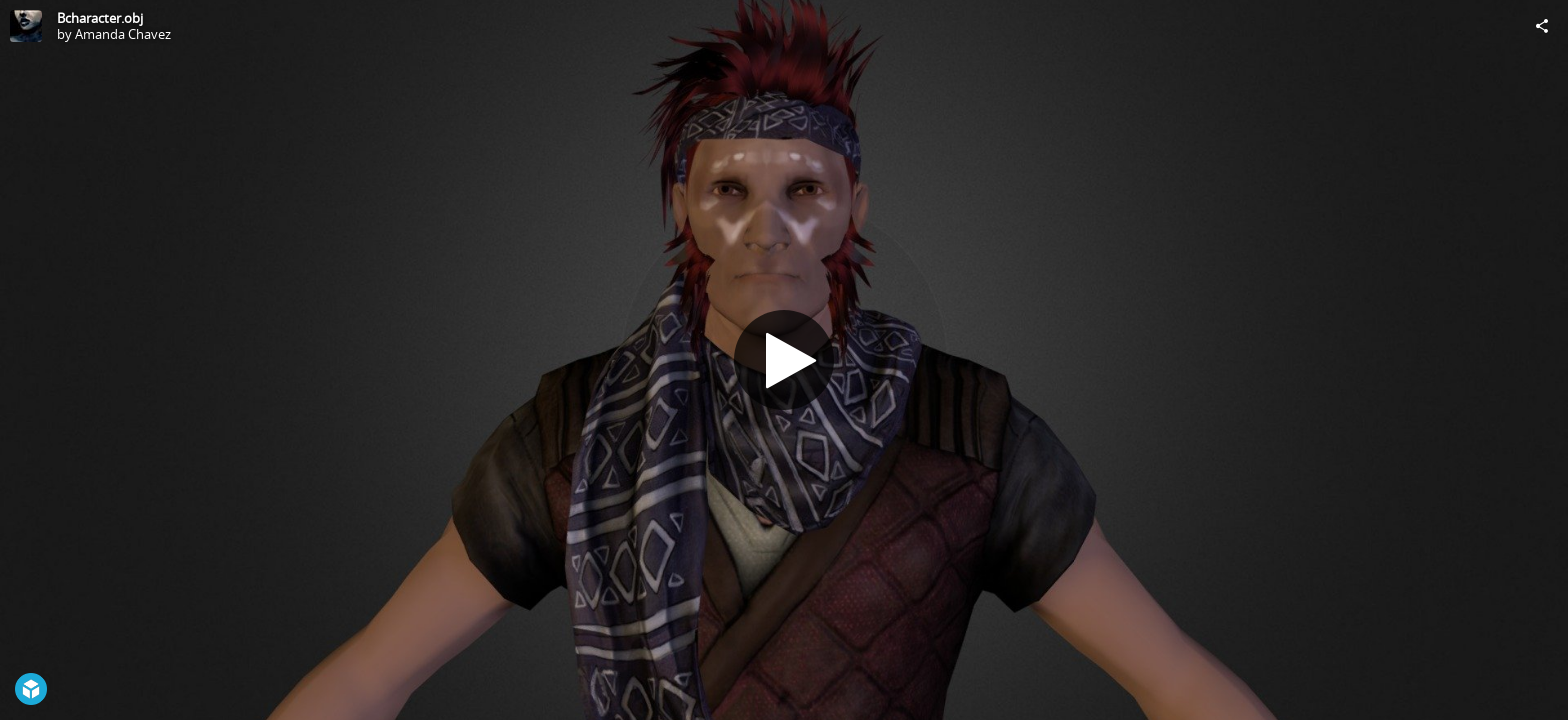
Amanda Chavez (123, 34)
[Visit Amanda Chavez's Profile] (26, 26)
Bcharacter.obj (100, 18)
